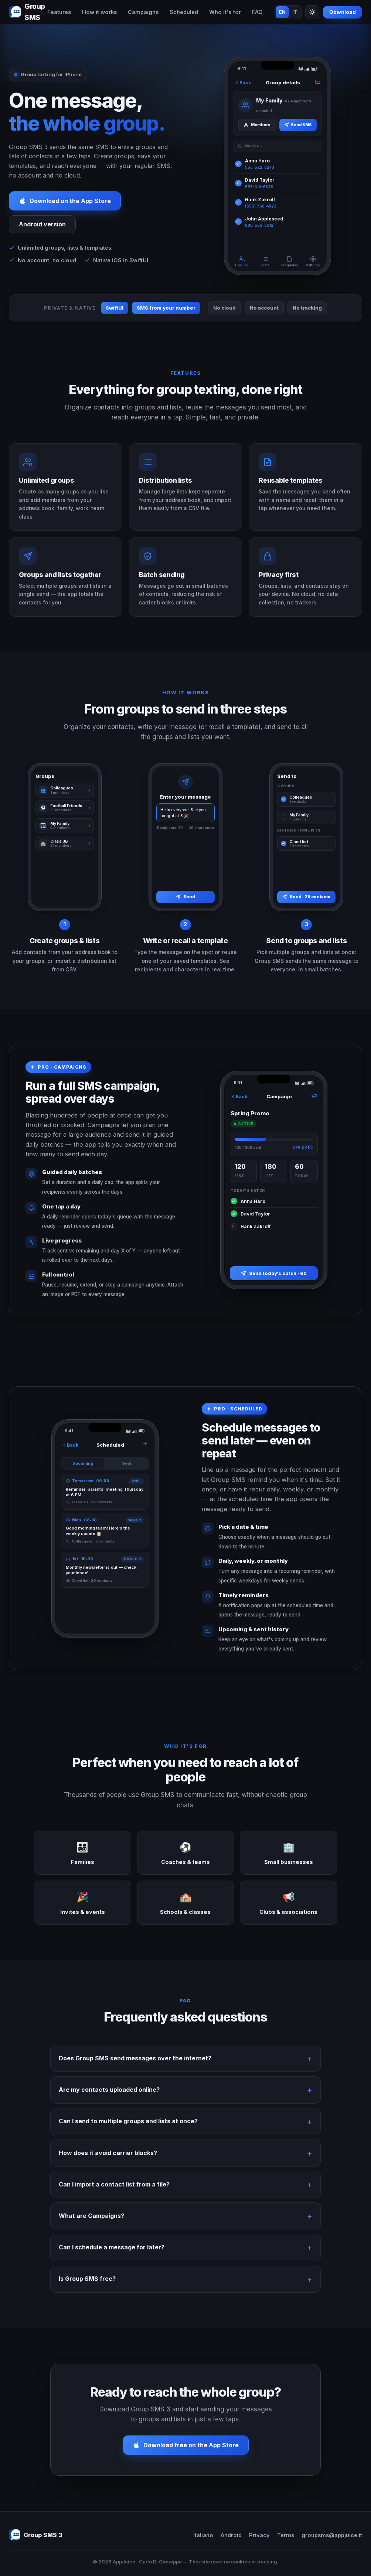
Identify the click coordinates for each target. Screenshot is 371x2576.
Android (231, 2535)
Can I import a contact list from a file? (114, 2192)
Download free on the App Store (186, 2453)
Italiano (203, 2535)
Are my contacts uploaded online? (109, 2098)
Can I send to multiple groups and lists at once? (128, 2129)
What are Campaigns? (91, 2224)
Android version (42, 224)
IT (294, 12)
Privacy (259, 2535)
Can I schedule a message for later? (111, 2255)
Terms (285, 2535)
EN (282, 12)
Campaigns (143, 12)
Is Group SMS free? (87, 2287)
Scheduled (184, 12)
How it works (99, 12)
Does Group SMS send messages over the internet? (135, 2066)
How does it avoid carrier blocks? (108, 2161)
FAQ (257, 12)
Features (59, 12)
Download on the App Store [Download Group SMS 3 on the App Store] (65, 201)
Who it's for (225, 12)
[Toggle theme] (312, 12)
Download (342, 12)
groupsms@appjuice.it (332, 2535)
